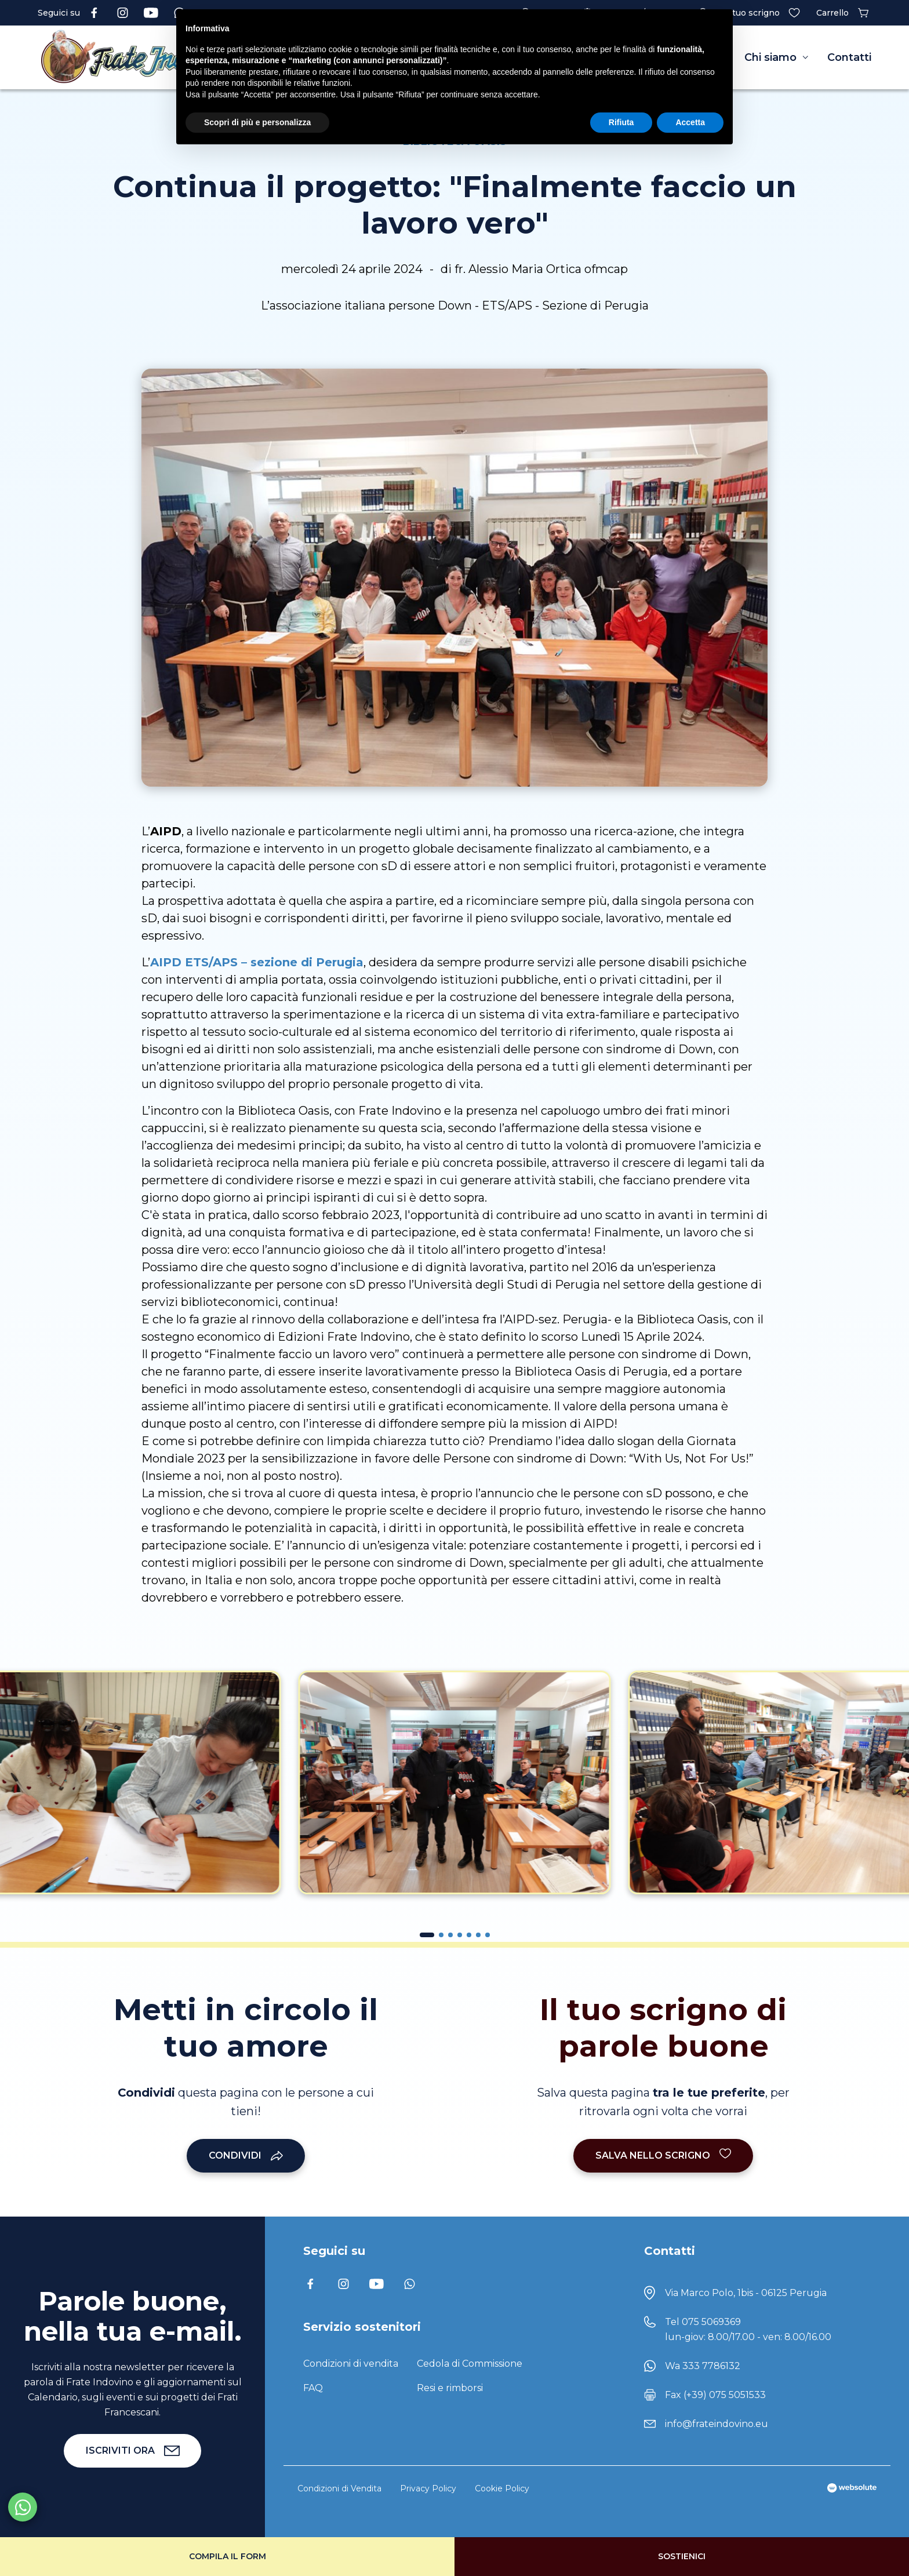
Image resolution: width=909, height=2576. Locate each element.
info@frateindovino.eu (716, 2423)
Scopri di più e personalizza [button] (257, 122)
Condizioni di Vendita (339, 2488)
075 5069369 (711, 2321)
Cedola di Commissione (469, 2363)
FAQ (313, 2387)
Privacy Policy (428, 2488)
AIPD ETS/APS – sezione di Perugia (256, 962)
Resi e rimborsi (450, 2387)
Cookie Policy (502, 2488)
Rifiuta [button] (621, 122)
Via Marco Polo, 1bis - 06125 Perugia (746, 2292)
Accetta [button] (690, 122)
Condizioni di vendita (350, 2363)
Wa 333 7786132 (702, 2365)
